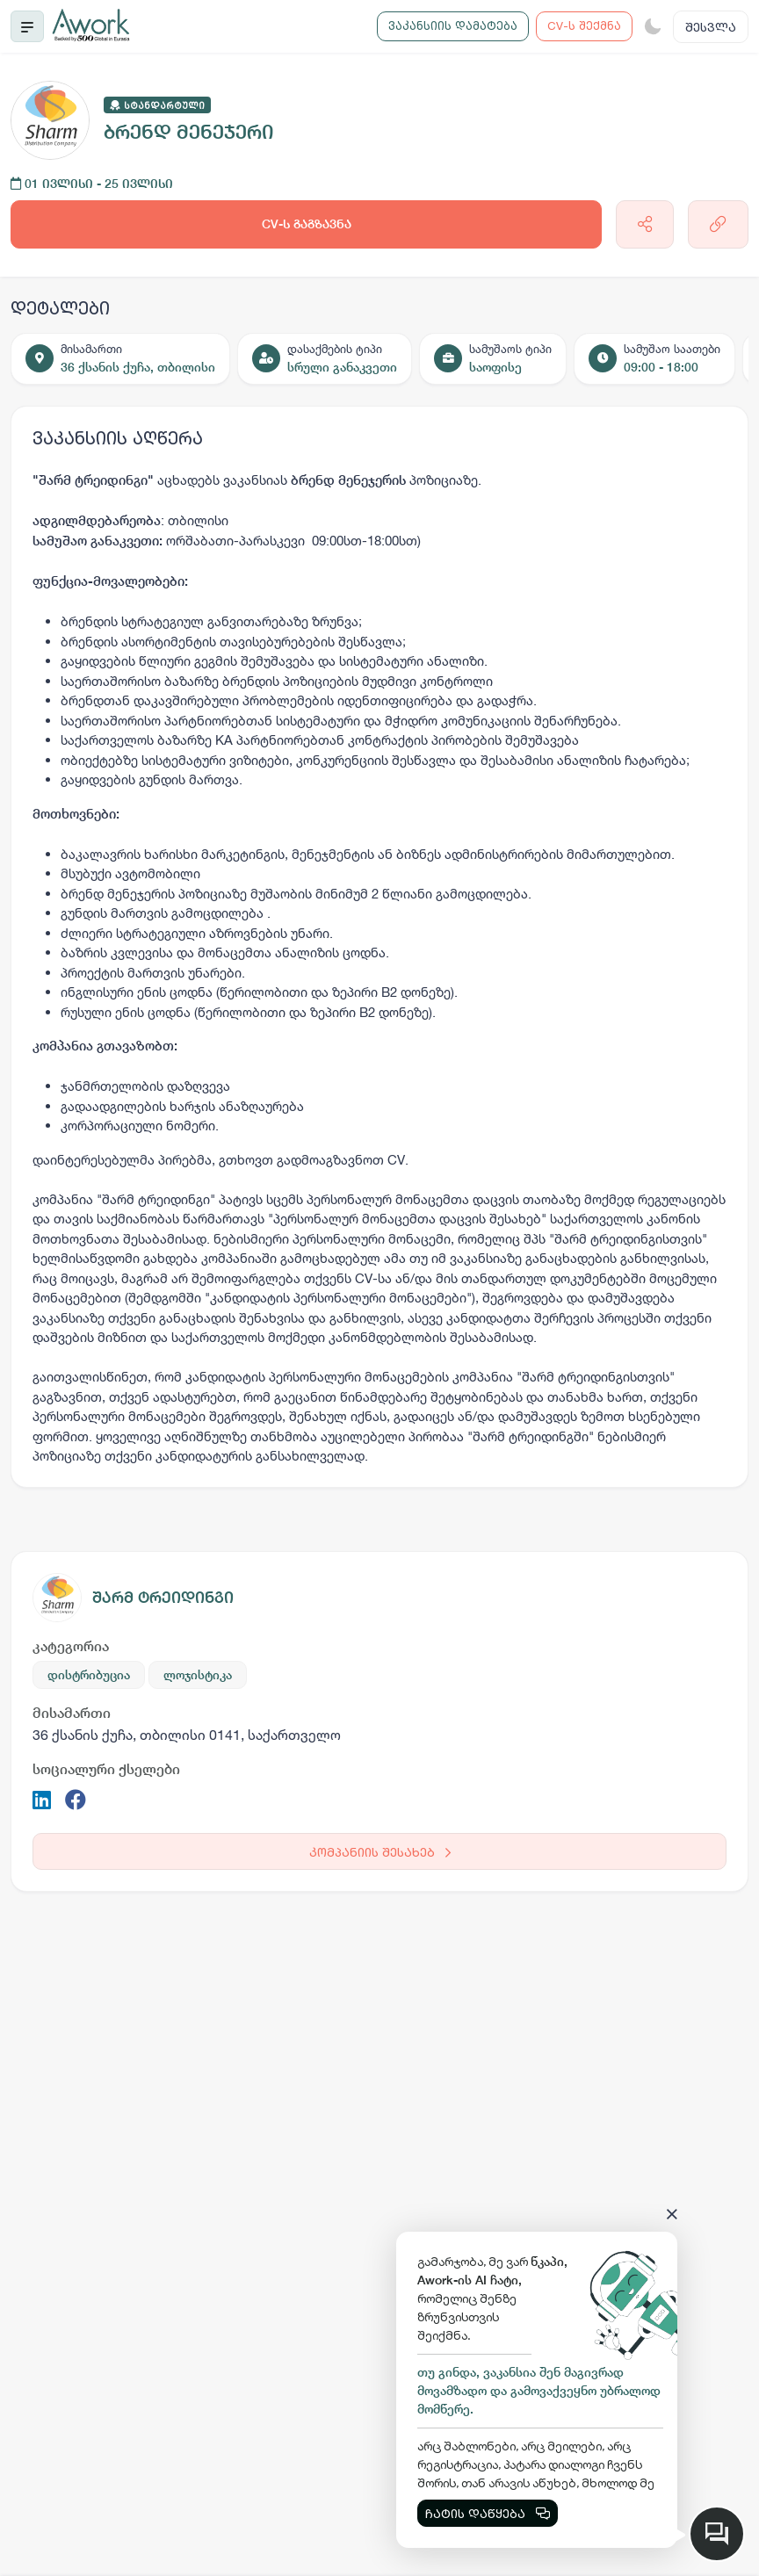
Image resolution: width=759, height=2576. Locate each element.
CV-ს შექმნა (584, 25)
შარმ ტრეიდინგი (163, 1597)
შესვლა (710, 26)
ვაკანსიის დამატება (452, 25)
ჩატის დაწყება (487, 2513)
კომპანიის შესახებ (380, 1851)
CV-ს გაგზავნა (306, 224)
